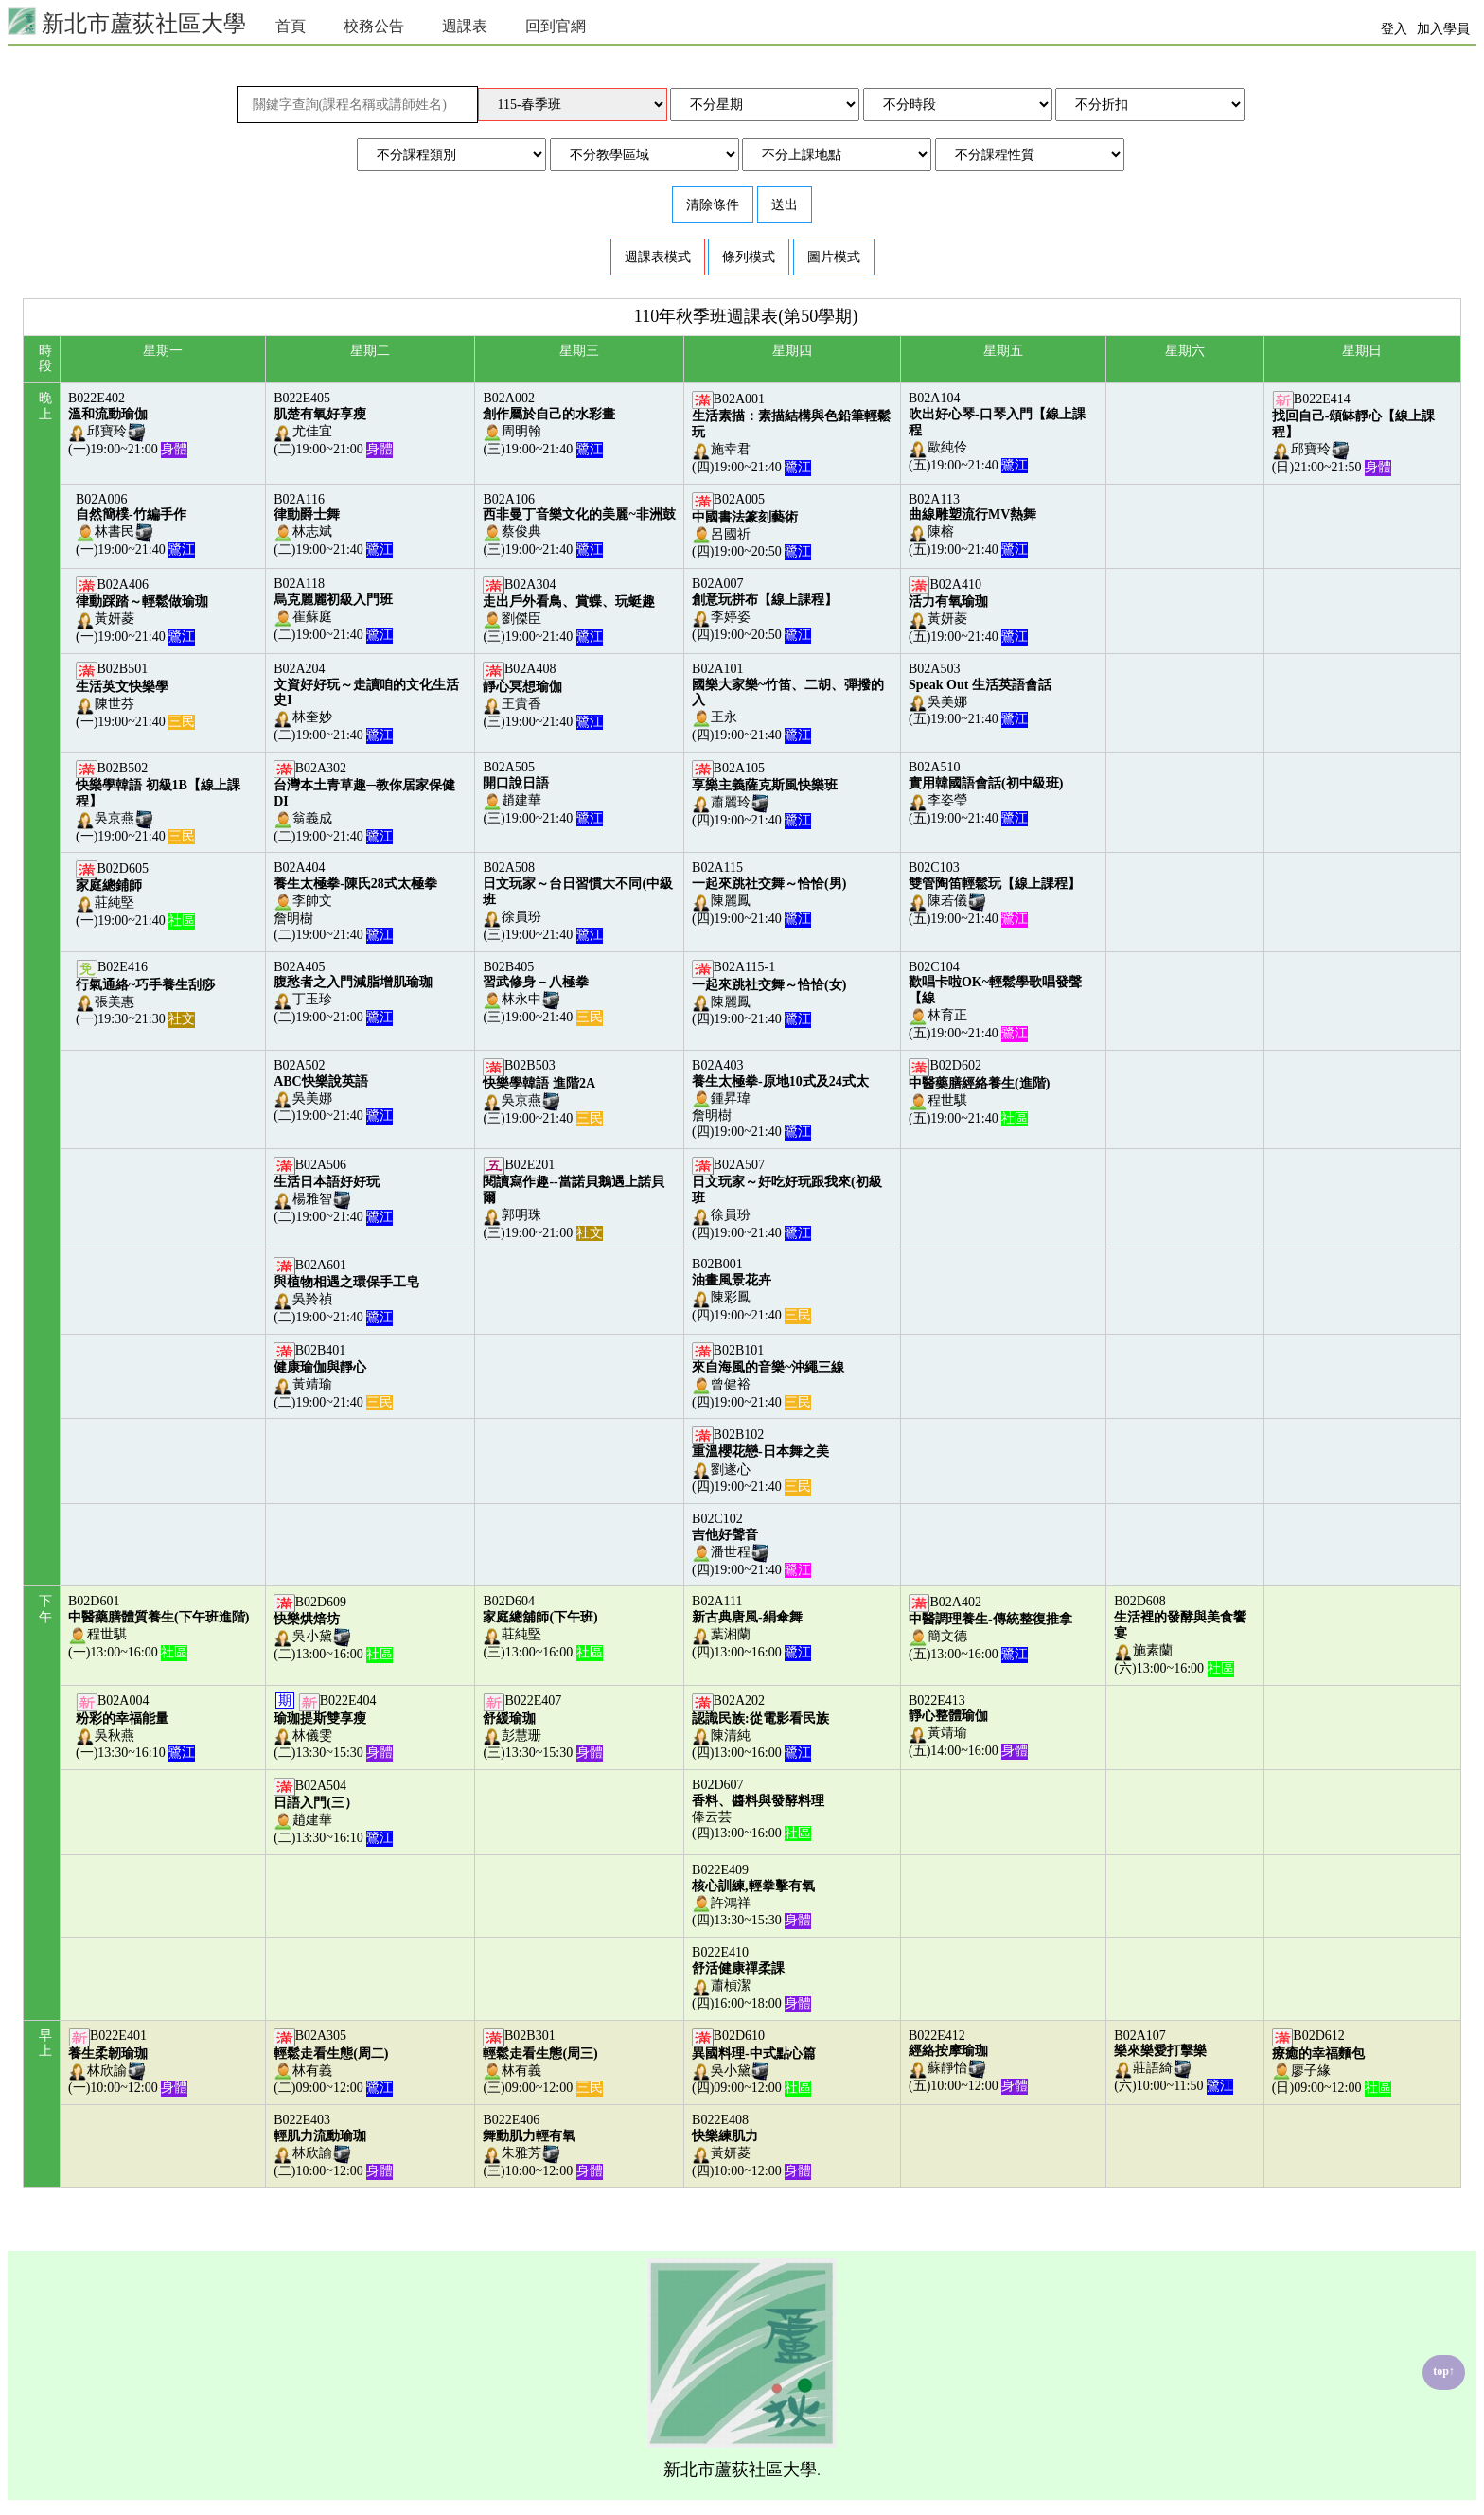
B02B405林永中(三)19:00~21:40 (542, 992)
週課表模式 (658, 257)
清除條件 (712, 205)
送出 (784, 205)
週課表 (464, 26)
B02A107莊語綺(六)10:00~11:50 (1173, 2061)
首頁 (290, 26)
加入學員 (1443, 29)
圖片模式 (833, 257)
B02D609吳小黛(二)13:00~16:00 (333, 1628)
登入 (1394, 29)
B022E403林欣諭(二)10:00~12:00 (333, 2145)
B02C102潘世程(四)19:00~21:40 (751, 1544)
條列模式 (748, 257)
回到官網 (555, 26)
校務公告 (374, 26)
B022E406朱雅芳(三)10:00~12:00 (542, 2145)
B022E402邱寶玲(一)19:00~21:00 (127, 423)
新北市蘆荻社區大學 (127, 21)
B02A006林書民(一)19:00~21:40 (135, 525)
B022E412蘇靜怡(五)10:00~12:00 (968, 2061)
